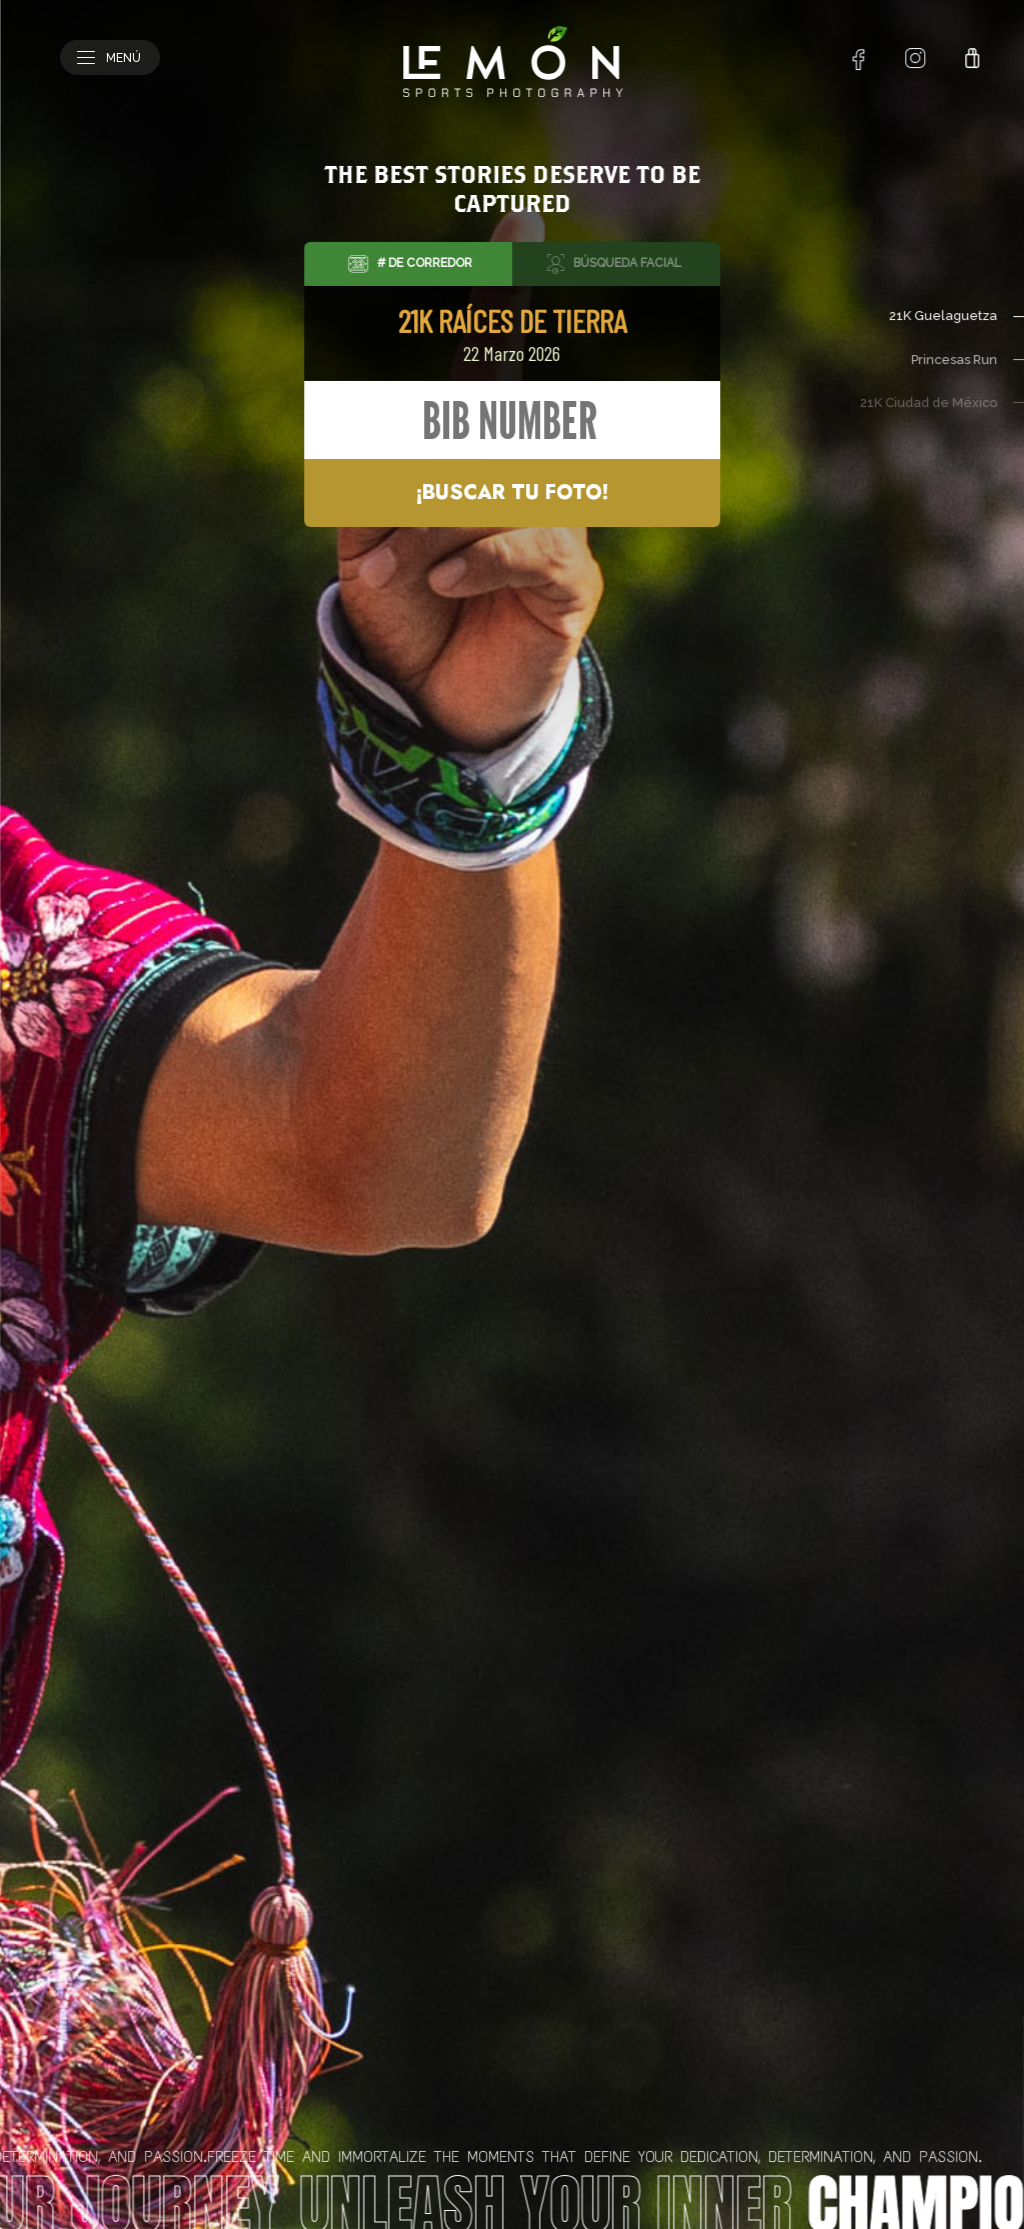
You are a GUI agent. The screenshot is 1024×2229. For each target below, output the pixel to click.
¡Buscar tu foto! (512, 492)
